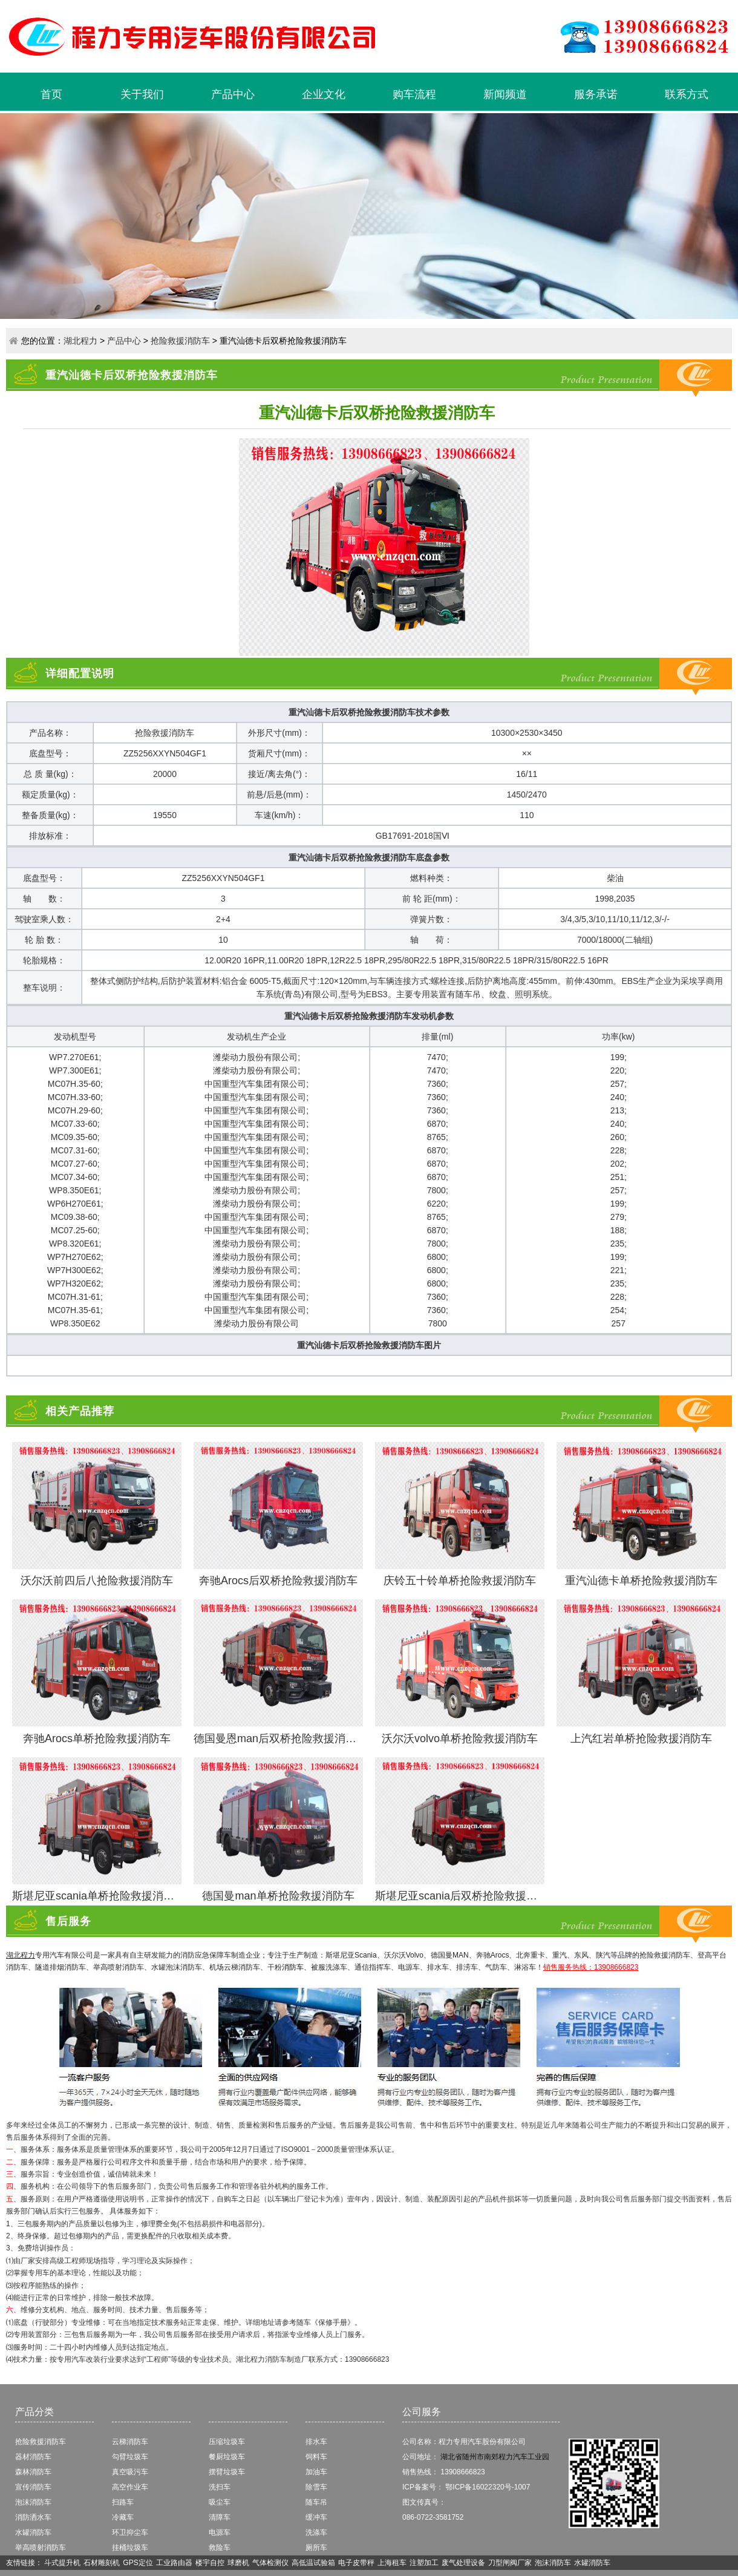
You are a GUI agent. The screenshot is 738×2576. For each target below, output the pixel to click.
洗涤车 (316, 2532)
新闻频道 (505, 94)
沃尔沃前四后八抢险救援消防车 (97, 1581)
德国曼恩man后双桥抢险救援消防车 (280, 1738)
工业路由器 (174, 2562)
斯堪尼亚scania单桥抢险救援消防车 (98, 1896)
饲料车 (316, 2457)
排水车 (316, 2441)
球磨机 (238, 2562)
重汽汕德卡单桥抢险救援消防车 (641, 1581)
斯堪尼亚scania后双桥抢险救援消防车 (467, 1896)
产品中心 (233, 94)
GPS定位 (137, 2562)
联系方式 (686, 94)
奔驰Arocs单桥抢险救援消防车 (97, 1738)
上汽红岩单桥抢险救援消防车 (641, 1738)
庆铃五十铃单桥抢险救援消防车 (460, 1581)
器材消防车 (33, 2457)
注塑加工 (424, 2562)
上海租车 (392, 2562)
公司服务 (421, 2412)
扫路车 (123, 2502)
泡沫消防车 (33, 2502)
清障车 (219, 2517)
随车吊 (316, 2502)
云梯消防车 (130, 2441)
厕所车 (316, 2547)
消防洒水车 (33, 2517)
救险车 (219, 2547)
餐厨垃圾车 (227, 2457)
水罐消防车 (33, 2532)
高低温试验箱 (313, 2562)
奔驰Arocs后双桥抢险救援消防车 (278, 1581)
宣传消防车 (33, 2487)
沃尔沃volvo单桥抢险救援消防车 (460, 1738)
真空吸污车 (130, 2472)
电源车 (219, 2532)
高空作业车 (130, 2487)
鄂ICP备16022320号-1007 (487, 2487)
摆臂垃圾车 (227, 2472)
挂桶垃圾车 (130, 2547)
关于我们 (142, 94)
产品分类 (34, 2412)
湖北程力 (80, 341)
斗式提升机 (62, 2562)
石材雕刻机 (101, 2562)
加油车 (316, 2472)
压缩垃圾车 (227, 2441)
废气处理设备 (463, 2562)
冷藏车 (123, 2517)
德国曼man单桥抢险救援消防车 (278, 1896)
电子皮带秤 (356, 2562)
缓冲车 (316, 2517)
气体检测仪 (270, 2562)
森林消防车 (33, 2472)
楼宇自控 (209, 2562)
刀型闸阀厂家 (510, 2562)
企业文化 (323, 94)
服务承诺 (596, 94)
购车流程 (414, 94)
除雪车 (316, 2487)
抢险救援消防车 (180, 341)
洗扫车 (219, 2487)
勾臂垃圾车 (130, 2457)
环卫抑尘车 (130, 2532)
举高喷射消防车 (40, 2547)
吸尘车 (219, 2502)
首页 (51, 94)
